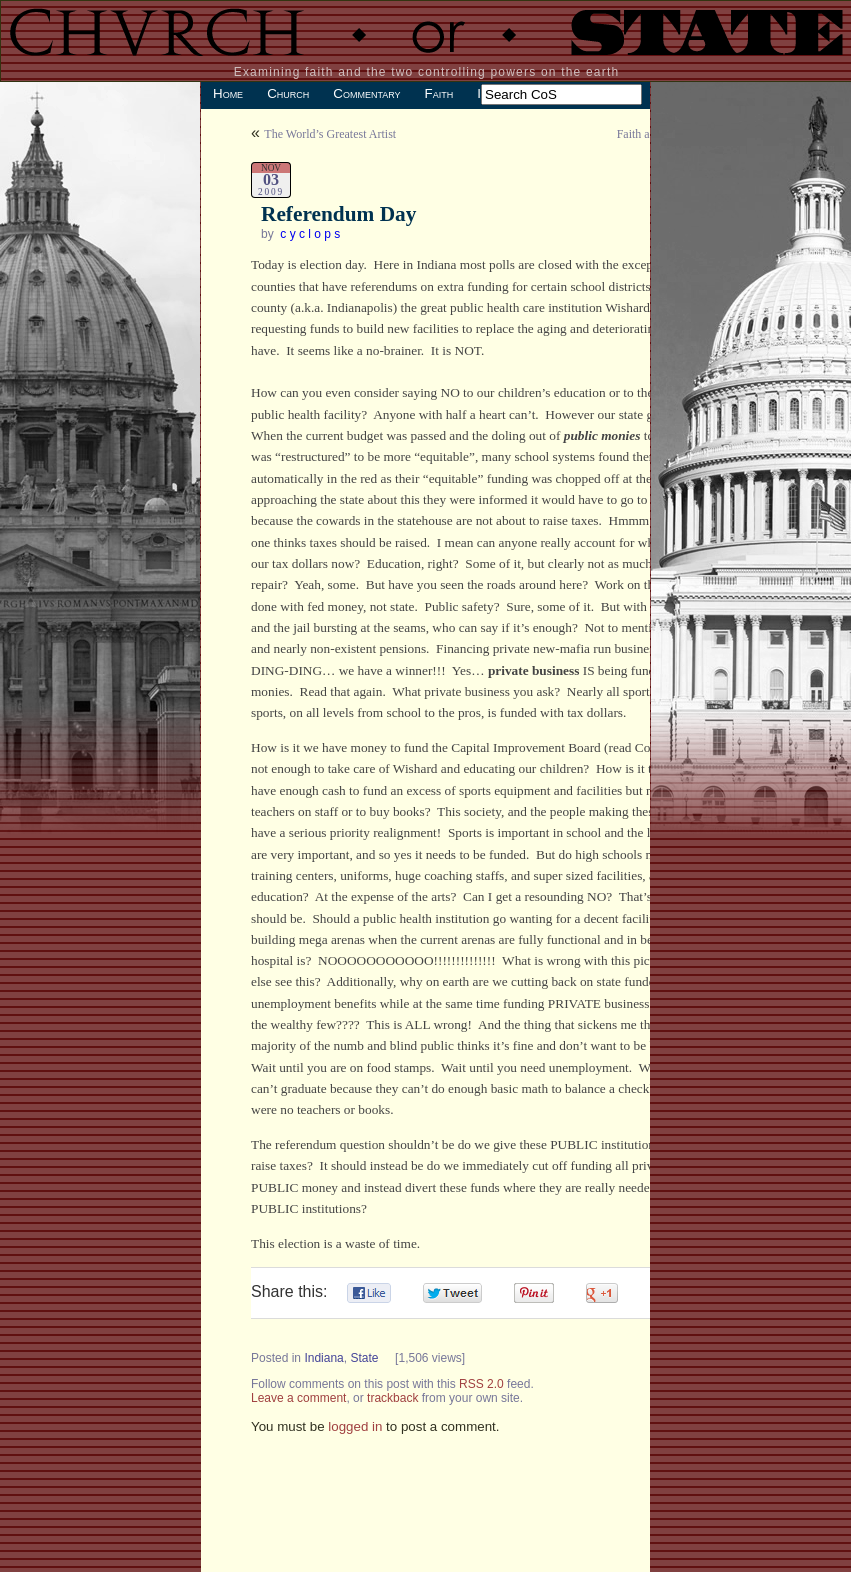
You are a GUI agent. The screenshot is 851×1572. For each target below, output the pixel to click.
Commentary (366, 93)
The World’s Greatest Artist (330, 134)
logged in (355, 1426)
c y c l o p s (310, 234)
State (364, 1358)
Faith (439, 93)
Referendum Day (338, 214)
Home (228, 93)
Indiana (323, 1358)
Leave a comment (298, 1398)
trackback (392, 1398)
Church (288, 93)
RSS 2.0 (481, 1384)
